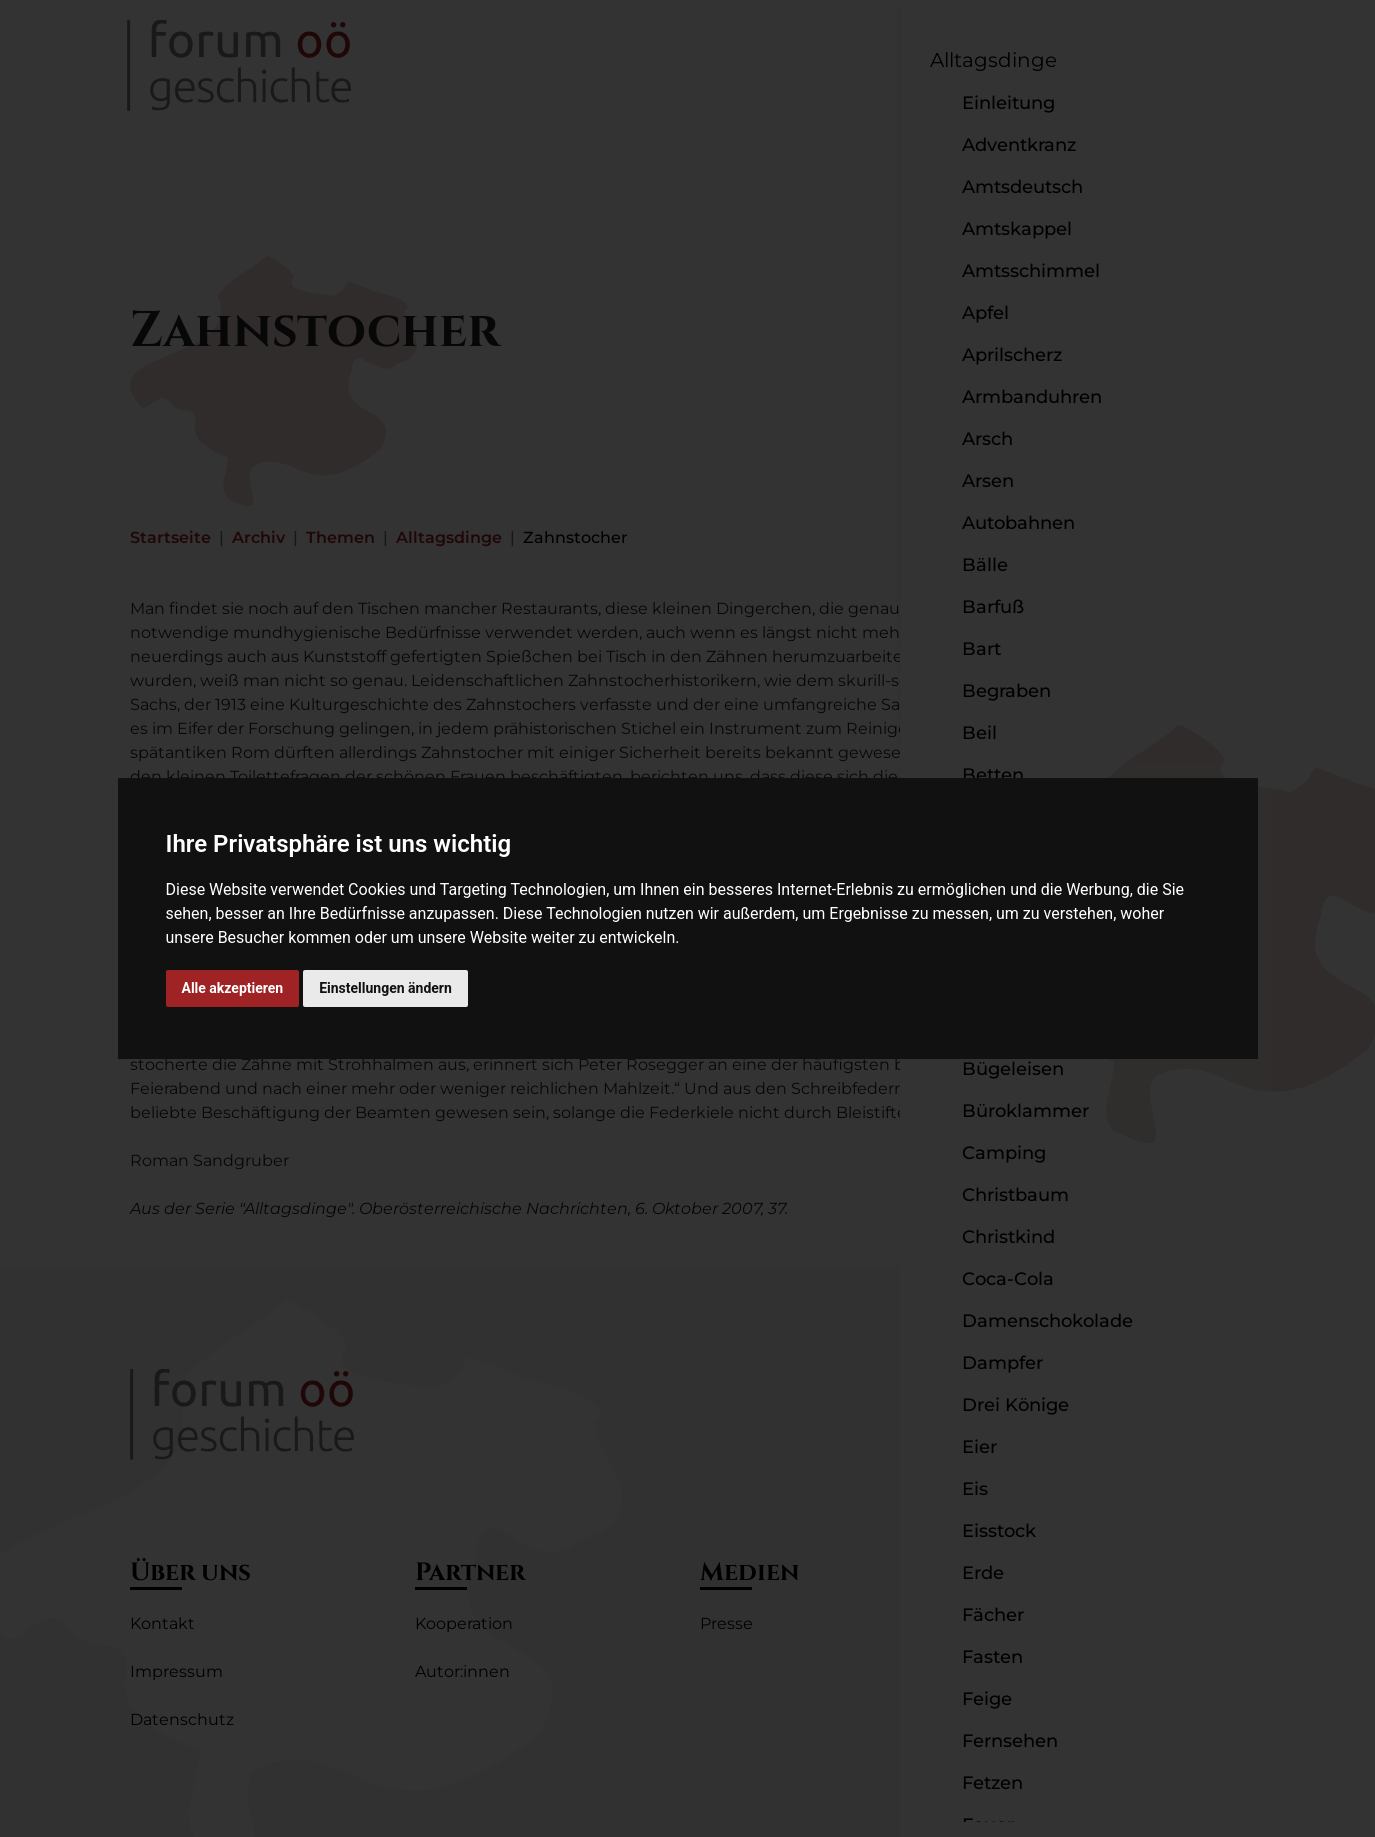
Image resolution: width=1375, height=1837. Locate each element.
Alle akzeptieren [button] (233, 988)
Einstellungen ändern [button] (385, 988)
